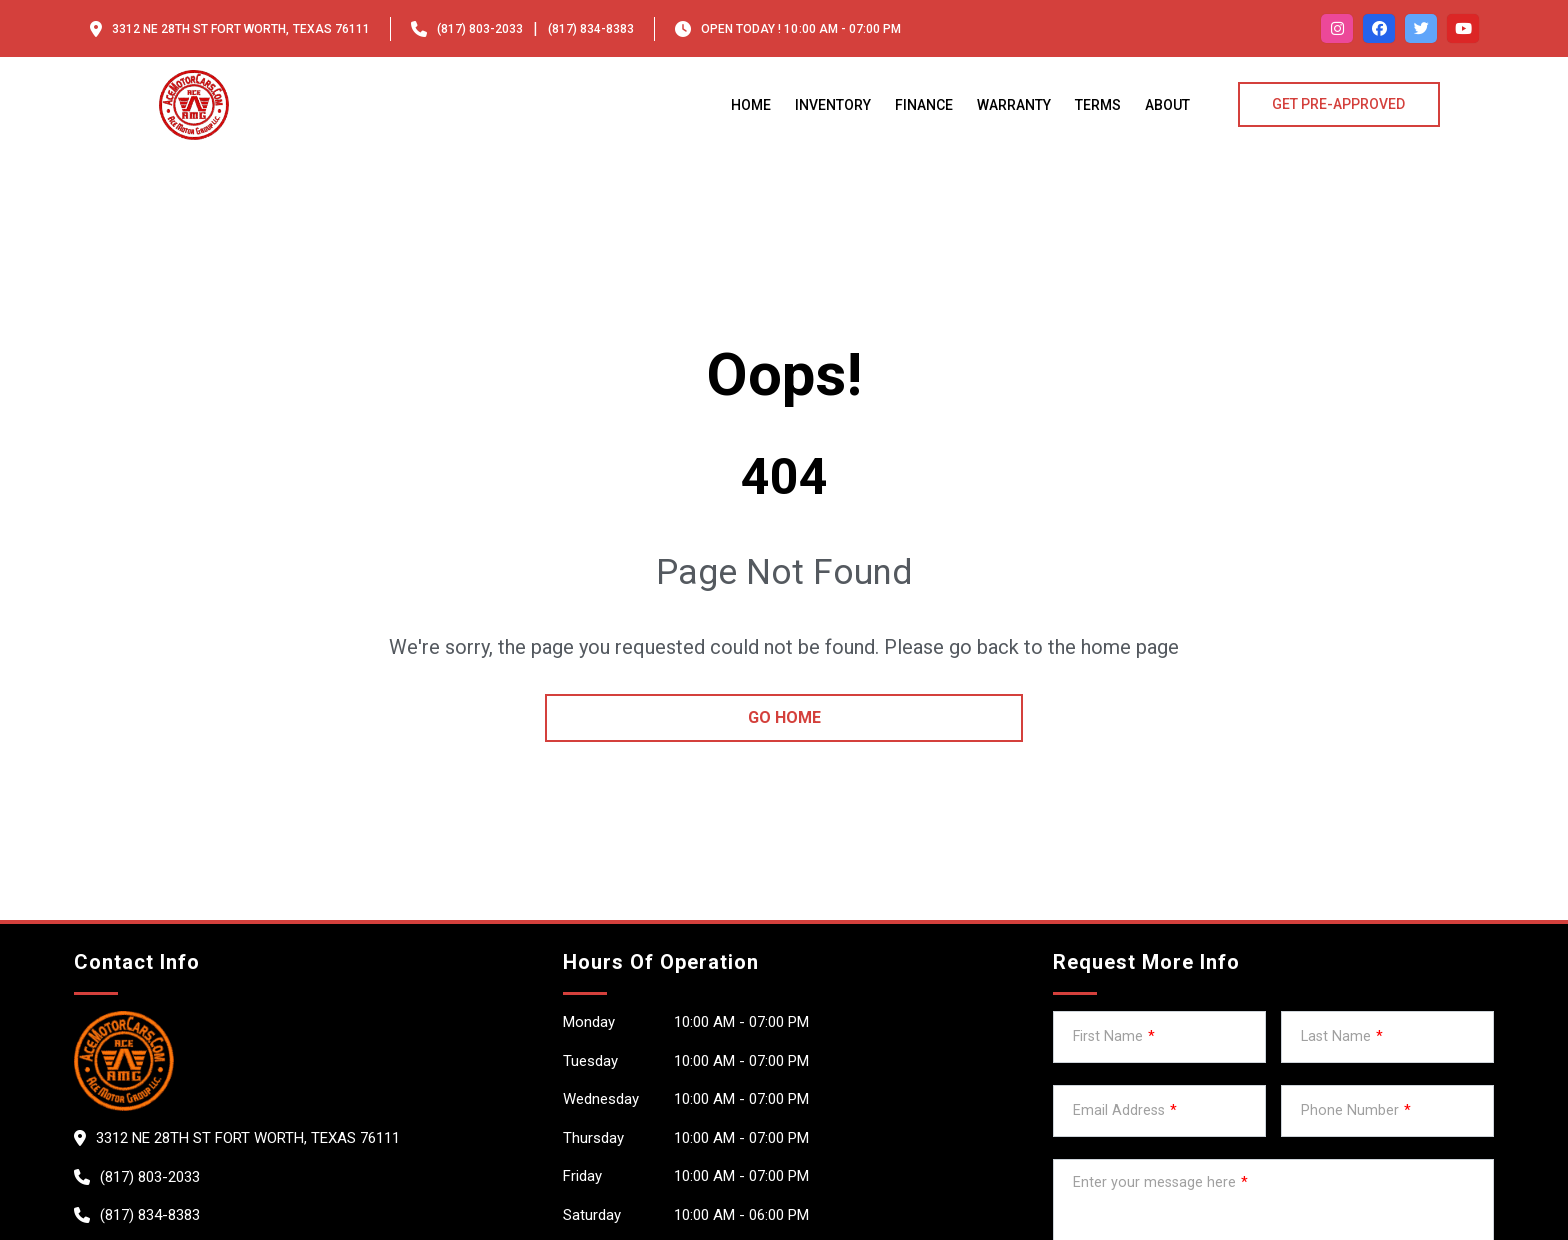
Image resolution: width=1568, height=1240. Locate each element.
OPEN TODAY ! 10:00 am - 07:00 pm (801, 29)
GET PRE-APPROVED (1338, 104)
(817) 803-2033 (480, 29)
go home (784, 717)
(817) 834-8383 (591, 29)
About (1167, 105)
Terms (1098, 105)
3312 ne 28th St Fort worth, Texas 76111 (241, 29)
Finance (924, 105)
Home (751, 105)
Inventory (833, 105)
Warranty (1014, 105)
